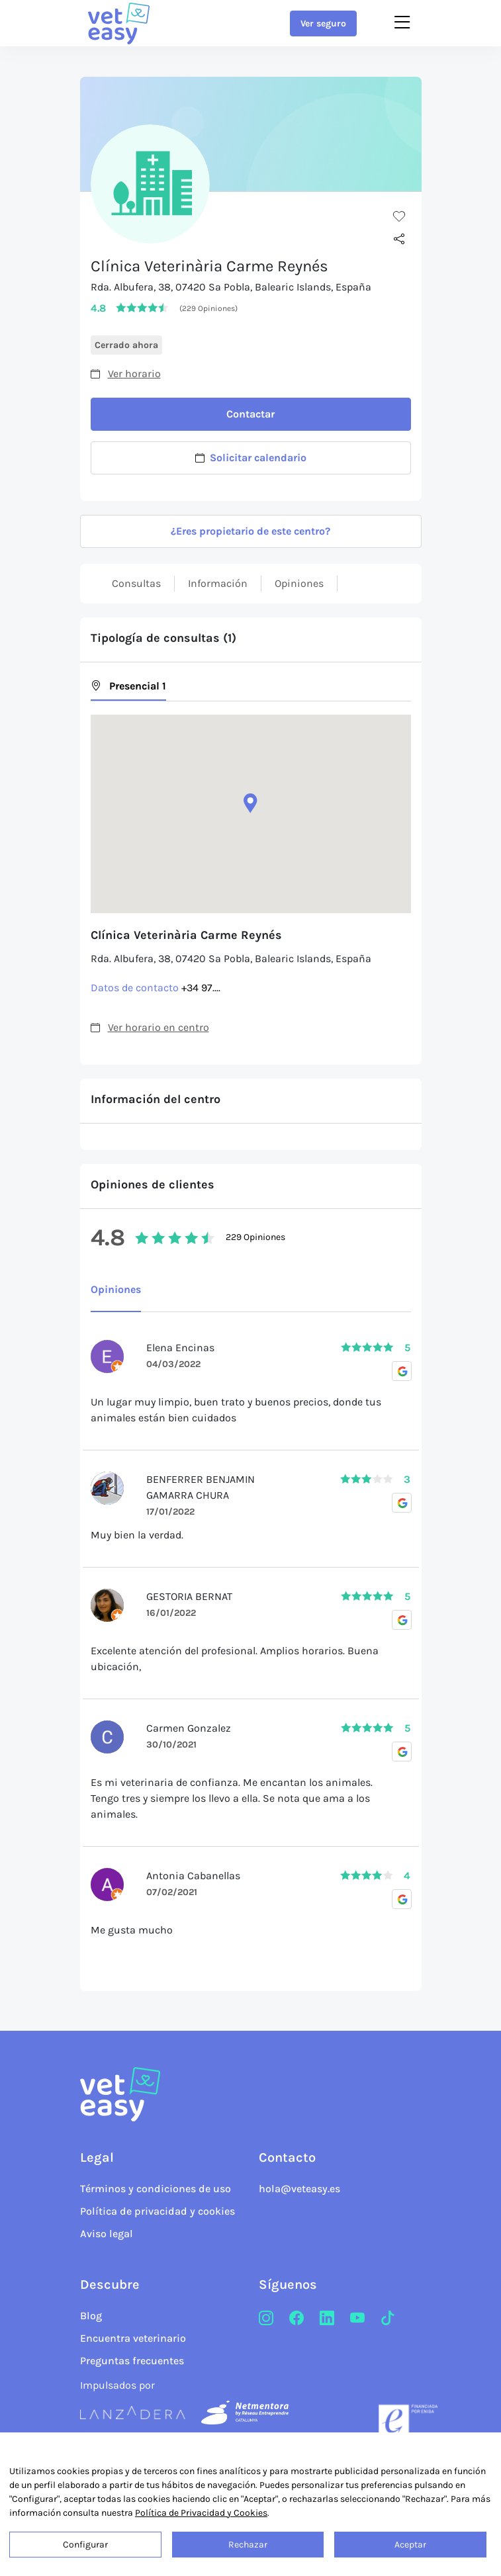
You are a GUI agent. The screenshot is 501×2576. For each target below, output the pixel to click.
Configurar (85, 2544)
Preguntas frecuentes (132, 2360)
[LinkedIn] (327, 2319)
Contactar (250, 414)
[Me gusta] (399, 216)
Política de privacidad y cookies (157, 2211)
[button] (250, 803)
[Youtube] (357, 2319)
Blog (91, 2315)
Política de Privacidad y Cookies (201, 2512)
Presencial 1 (128, 686)
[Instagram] (266, 2319)
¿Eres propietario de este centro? (250, 531)
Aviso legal (106, 2233)
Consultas (136, 583)
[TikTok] (388, 2319)
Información (218, 583)
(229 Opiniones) (208, 308)
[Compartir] (399, 239)
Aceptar (410, 2544)
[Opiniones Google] (402, 1371)
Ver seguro (323, 23)
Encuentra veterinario (133, 2338)
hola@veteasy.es (299, 2188)
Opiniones (299, 583)
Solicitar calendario (250, 458)
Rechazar (247, 2544)
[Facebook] (296, 2319)
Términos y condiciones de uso (155, 2188)
